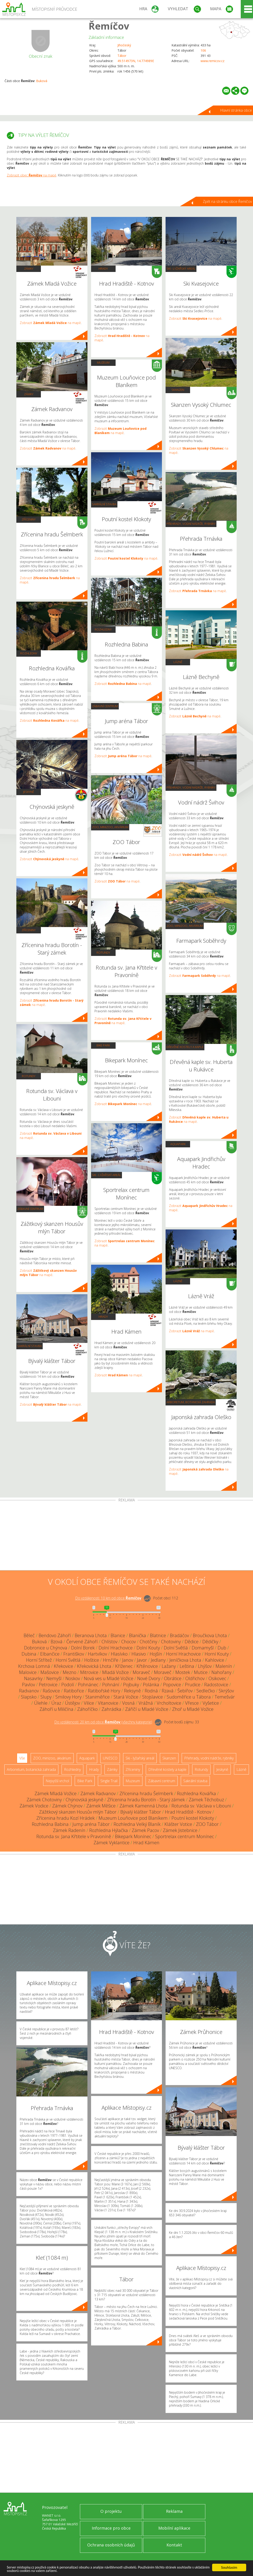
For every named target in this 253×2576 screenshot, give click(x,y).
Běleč (29, 1635)
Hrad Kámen (146, 1843)
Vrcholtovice (169, 1703)
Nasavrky (33, 1678)
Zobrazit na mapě (50, 323)
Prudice (192, 1684)
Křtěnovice (147, 1666)
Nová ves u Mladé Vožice (108, 1678)
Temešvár (225, 1697)
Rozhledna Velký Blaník (137, 1824)
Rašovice (51, 1691)
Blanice (118, 1635)
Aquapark (178, 1144)
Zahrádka (111, 1709)
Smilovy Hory (68, 1697)
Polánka (151, 1684)
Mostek (182, 1672)
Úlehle (40, 1703)
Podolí (67, 1684)
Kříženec (124, 1666)
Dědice (191, 1642)
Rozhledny (28, 653)
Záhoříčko (87, 1709)
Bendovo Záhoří (55, 1635)
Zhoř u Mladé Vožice (192, 1709)
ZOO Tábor (207, 1824)
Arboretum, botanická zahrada (190, 1402)
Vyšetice (211, 1703)
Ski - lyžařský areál (106, 1175)
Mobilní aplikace (174, 2528)
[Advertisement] (126, 1536)
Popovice (172, 1684)
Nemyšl (54, 1678)
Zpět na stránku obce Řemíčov (227, 201)
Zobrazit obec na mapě (31, 175)
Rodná (151, 1691)
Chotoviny (171, 1642)
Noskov (72, 1678)
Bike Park (103, 1045)
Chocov (128, 1642)
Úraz (56, 1703)
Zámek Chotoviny (44, 1800)
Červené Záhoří (82, 1642)
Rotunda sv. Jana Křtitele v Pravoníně (73, 1836)
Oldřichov (195, 1678)
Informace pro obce (111, 2528)
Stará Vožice (126, 1697)
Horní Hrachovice (183, 1654)
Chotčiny (148, 1642)
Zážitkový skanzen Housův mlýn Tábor (78, 1812)
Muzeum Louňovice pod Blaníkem (133, 1818)
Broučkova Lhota (210, 1635)
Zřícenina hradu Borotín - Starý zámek (146, 1800)
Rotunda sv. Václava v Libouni (201, 1806)
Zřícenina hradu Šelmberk (146, 1793)
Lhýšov (205, 1666)
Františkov (73, 1654)
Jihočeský (124, 45)
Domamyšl (203, 1648)
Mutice (201, 1672)
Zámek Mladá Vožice (56, 1793)
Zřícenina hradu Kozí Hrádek (65, 1818)
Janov (127, 1660)
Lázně (178, 662)
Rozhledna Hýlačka (108, 1830)
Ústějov (72, 1703)
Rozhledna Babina (50, 1824)
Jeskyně (28, 792)
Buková (41, 81)
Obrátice (172, 1678)
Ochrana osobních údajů (111, 2545)
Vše (22, 1758)
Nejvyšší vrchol (57, 1780)
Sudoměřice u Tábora (189, 1697)
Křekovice (63, 1666)
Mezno (69, 1672)
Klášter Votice (178, 1824)
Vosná (128, 1703)
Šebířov (185, 1691)
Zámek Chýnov (67, 1806)
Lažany (169, 1666)
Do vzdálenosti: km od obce (108, 1598)
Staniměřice (97, 1697)
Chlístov (109, 1642)
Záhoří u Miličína (56, 1709)
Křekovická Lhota (94, 1666)
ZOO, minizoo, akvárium (110, 827)
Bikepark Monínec (133, 1836)
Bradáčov (179, 1635)
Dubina (29, 1654)
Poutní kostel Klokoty (192, 1818)
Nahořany (221, 1672)
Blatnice (158, 1635)
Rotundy (28, 1076)
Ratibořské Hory (104, 1691)
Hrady (103, 268)
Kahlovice (214, 1660)
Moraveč (141, 1672)
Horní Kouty (217, 1654)
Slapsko (29, 1697)
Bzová (56, 1642)
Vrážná (146, 1703)
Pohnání (110, 1684)
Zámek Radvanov (98, 1793)
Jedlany (158, 1660)
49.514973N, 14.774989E (135, 61)
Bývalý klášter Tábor (140, 1812)
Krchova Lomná (34, 1666)
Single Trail (108, 1780)
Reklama (174, 2511)
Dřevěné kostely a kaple (184, 1047)
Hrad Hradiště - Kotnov (188, 1812)
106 (203, 50)
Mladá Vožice (115, 1672)
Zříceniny (29, 519)
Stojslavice (152, 1697)
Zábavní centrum (30, 1209)
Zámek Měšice (101, 1806)
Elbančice (50, 1654)
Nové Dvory (148, 1678)
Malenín (224, 1666)
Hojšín (156, 1654)
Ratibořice (74, 1691)
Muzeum (103, 362)
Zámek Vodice (34, 1806)
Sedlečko (205, 1691)
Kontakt (174, 2545)
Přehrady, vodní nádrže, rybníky (191, 524)
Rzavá (168, 1691)
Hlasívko (119, 1654)
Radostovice (216, 1684)
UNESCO (110, 1758)
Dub (222, 1648)
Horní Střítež (39, 1660)
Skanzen (177, 390)
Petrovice (48, 1684)
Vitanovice (108, 1703)
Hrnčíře (110, 1660)
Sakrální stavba (29, 1346)
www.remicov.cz (212, 61)
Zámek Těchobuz (206, 1800)
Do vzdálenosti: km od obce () (103, 1722)
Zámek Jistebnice (180, 1830)
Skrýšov (226, 1691)
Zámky (28, 268)
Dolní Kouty (148, 1648)
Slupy (46, 1697)
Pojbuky (131, 1684)
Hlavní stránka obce (236, 110)
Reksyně (132, 1691)
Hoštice (91, 1660)
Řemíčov (109, 25)
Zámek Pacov (145, 1830)
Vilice (89, 1703)
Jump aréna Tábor (91, 1824)
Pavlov (28, 1684)
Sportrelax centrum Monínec (184, 1836)
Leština (187, 1666)
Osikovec (217, 1678)
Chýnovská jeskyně (84, 1800)
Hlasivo (138, 1654)
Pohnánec (88, 1684)
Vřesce (192, 1703)
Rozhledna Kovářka (196, 1793)
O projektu (111, 2511)
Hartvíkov (97, 1654)
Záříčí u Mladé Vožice (146, 1709)
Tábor (121, 55)
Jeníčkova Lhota (185, 1660)
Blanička (137, 1635)
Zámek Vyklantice (111, 1843)
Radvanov (29, 1691)
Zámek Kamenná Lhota (143, 1806)
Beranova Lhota (91, 1635)
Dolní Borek (83, 1648)
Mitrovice (89, 1672)
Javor (142, 1660)
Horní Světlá (68, 1660)
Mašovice (49, 1672)
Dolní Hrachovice (116, 1648)
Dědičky (210, 1642)
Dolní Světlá (176, 1648)
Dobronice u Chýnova (45, 1648)
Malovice (28, 1672)
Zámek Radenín (69, 1830)
